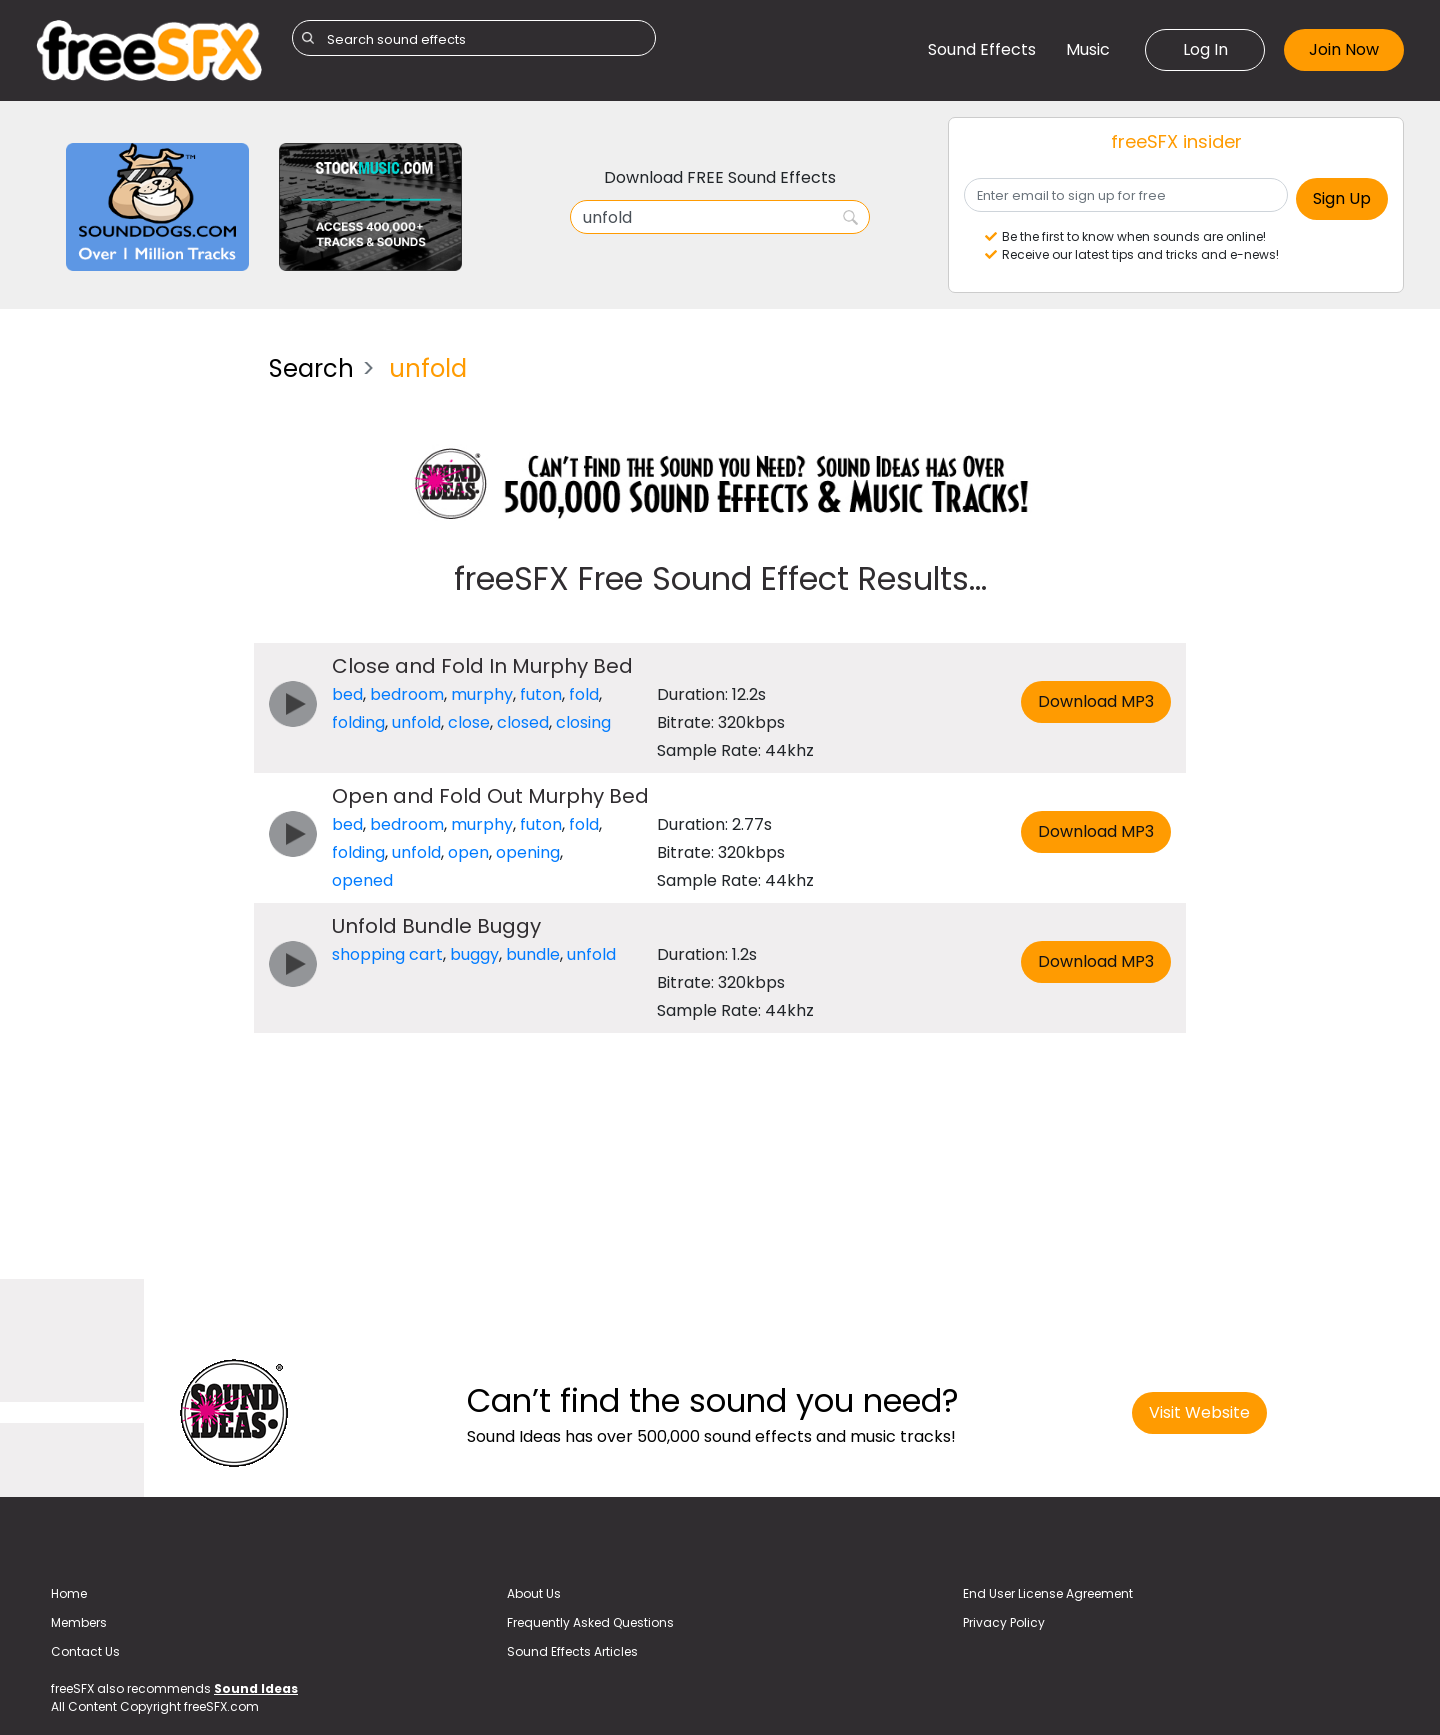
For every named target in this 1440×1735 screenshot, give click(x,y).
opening (528, 852)
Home (69, 1593)
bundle (533, 954)
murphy (482, 694)
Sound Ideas (256, 1688)
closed (523, 722)
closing (583, 722)
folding (358, 722)
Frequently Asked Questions (590, 1622)
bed (347, 694)
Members (79, 1622)
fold (584, 694)
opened (362, 880)
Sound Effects (982, 49)
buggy (474, 954)
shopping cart (387, 954)
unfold (416, 722)
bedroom (407, 694)
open (468, 852)
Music (1088, 49)
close (469, 722)
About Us (534, 1593)
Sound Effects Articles (572, 1651)
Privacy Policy (1004, 1622)
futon (541, 694)
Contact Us (85, 1651)
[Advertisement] (137, 639)
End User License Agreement (1048, 1593)
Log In (1205, 49)
